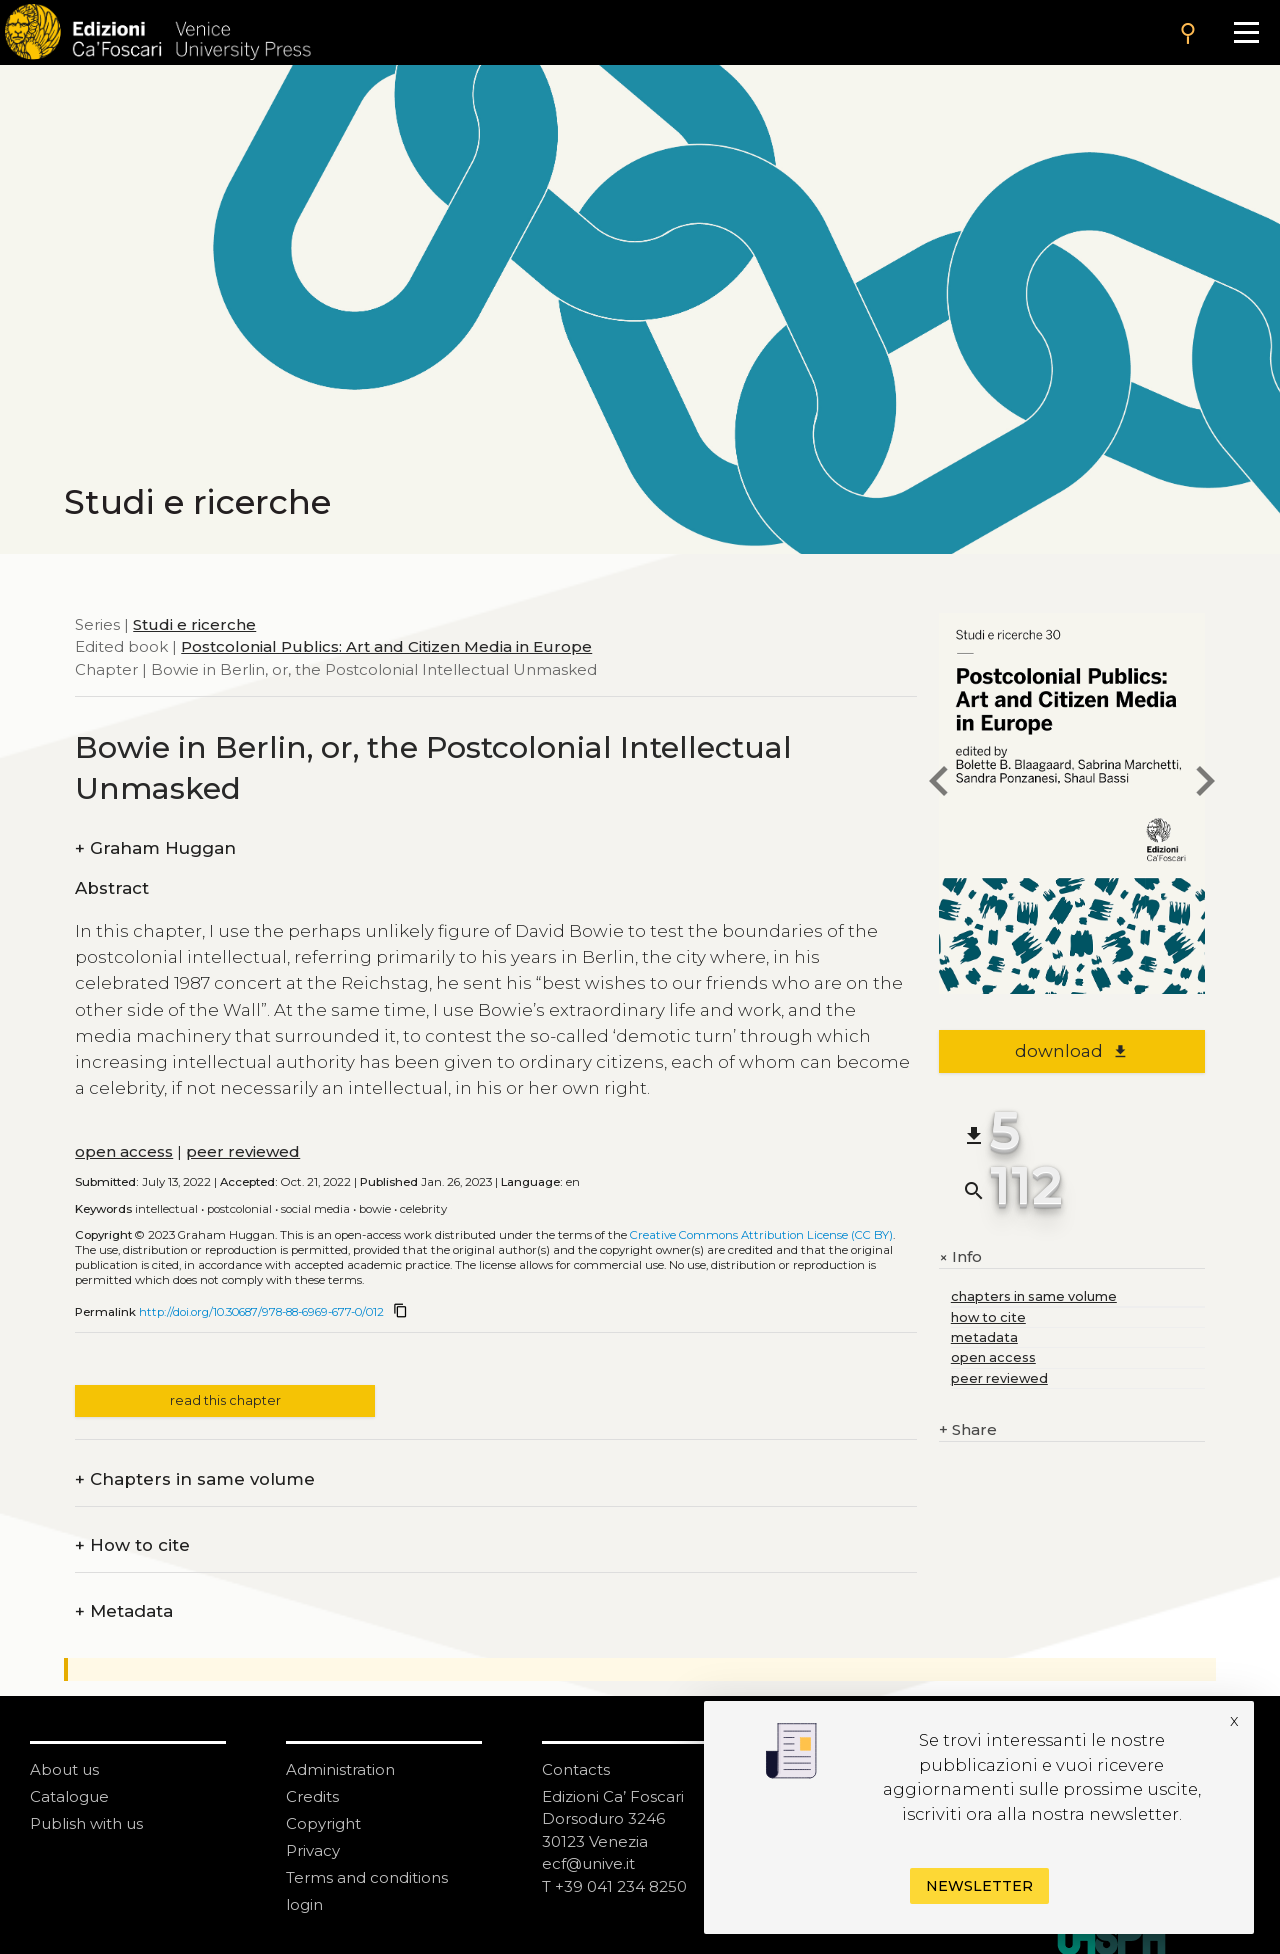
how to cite (988, 1317)
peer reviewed (243, 1151)
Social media (315, 1209)
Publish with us (86, 1823)
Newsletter (979, 1886)
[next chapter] (1205, 784)
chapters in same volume (1034, 1296)
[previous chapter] (939, 784)
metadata (984, 1337)
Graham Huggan (155, 848)
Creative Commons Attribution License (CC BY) (761, 1235)
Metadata (124, 1611)
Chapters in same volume (195, 1479)
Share (968, 1430)
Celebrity (423, 1209)
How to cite (132, 1545)
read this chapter (225, 1400)
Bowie (375, 1209)
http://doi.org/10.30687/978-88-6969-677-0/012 (261, 1312)
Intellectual (166, 1209)
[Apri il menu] (1246, 32)
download (1071, 1051)
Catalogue (69, 1796)
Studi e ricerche (194, 624)
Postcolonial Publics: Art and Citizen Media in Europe (386, 646)
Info (960, 1257)
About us (64, 1769)
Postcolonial (239, 1209)
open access (124, 1151)
